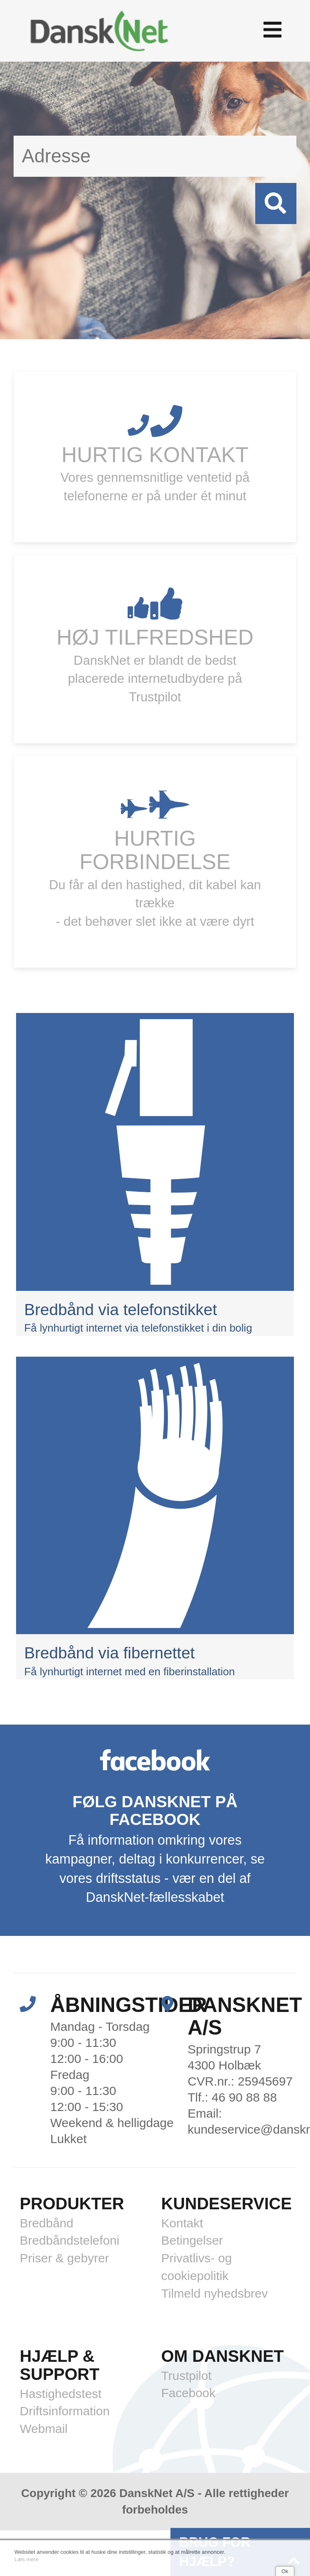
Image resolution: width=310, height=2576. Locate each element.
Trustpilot (186, 2375)
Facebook (188, 2393)
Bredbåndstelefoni (69, 2240)
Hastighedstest (60, 2393)
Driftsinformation (65, 2411)
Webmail (44, 2428)
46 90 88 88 (244, 2097)
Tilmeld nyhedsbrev (214, 2293)
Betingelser (192, 2240)
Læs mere (26, 2559)
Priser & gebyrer (64, 2258)
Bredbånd (46, 2223)
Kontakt (182, 2223)
